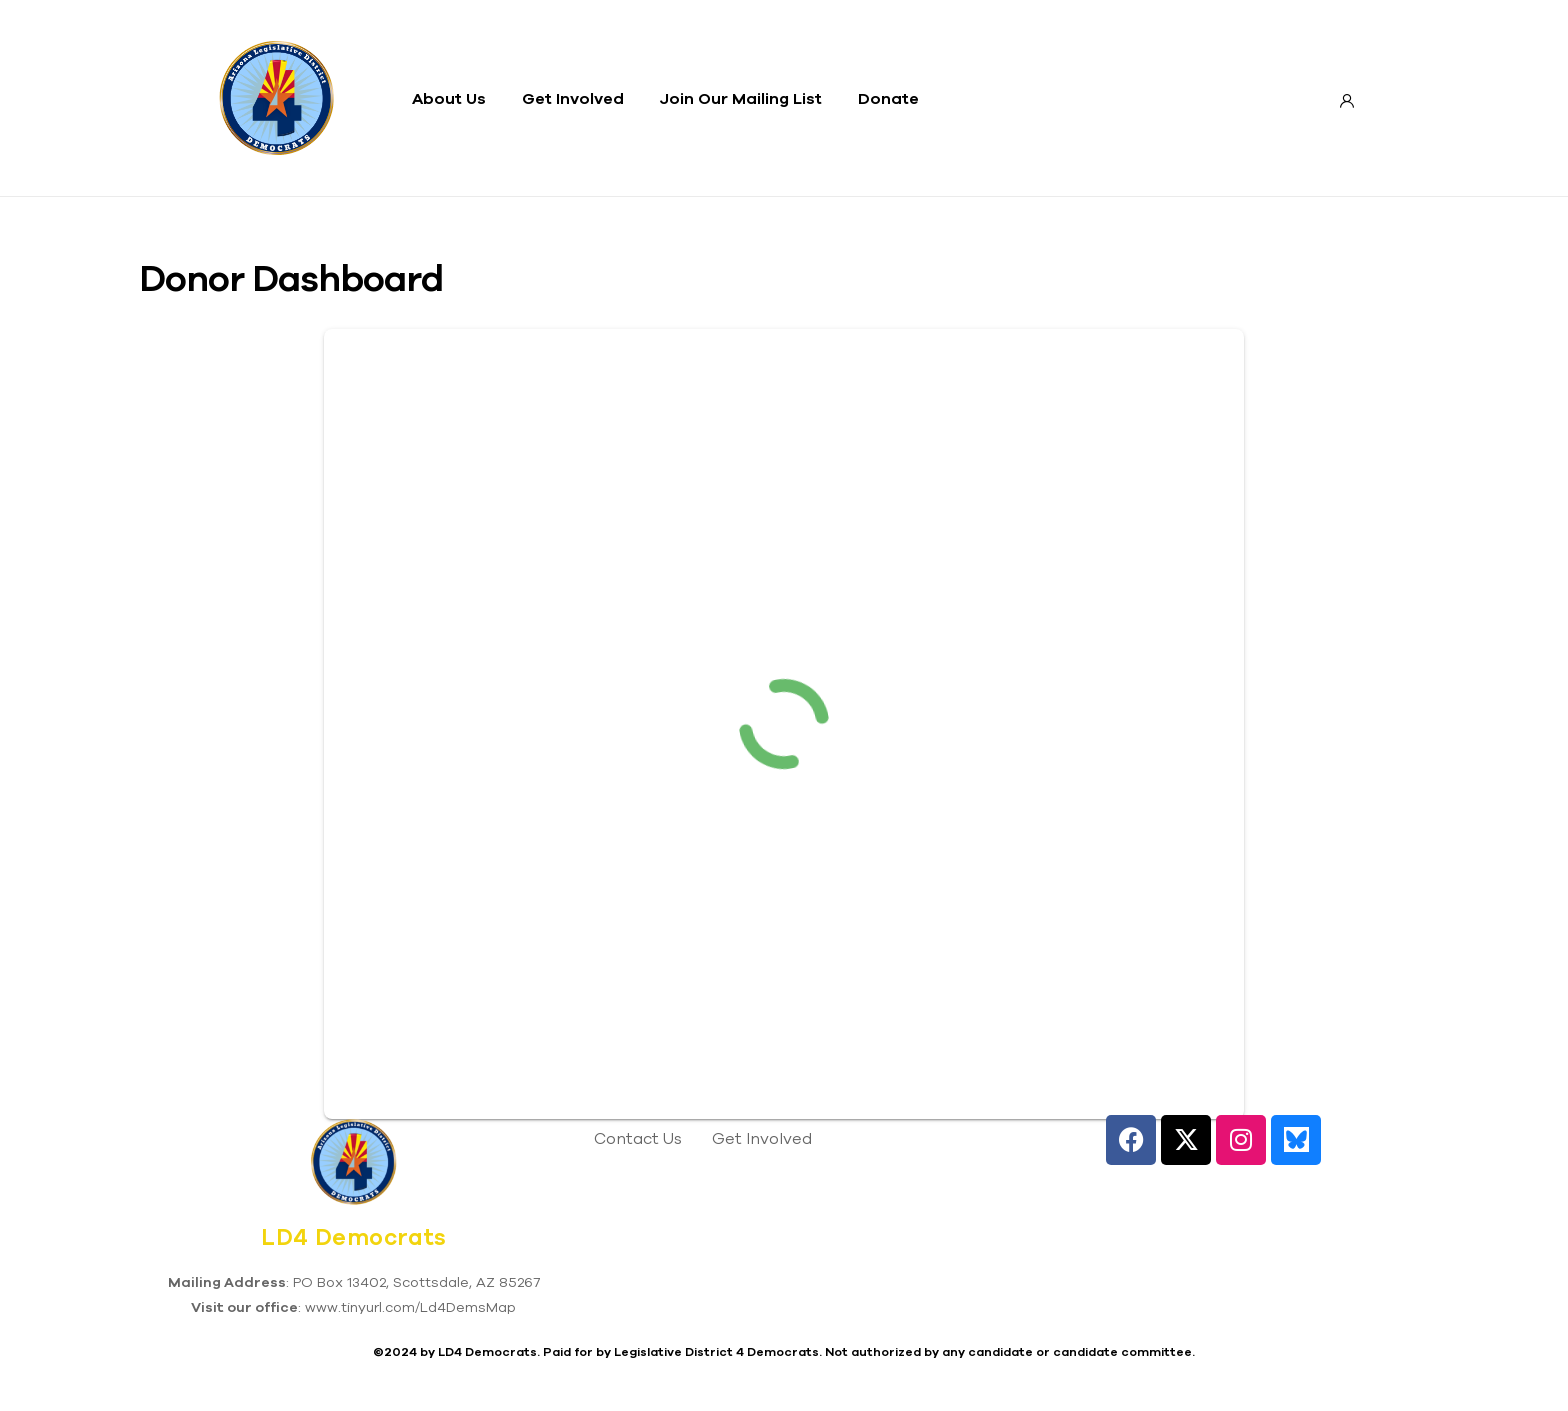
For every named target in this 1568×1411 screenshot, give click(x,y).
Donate (888, 98)
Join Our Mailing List (741, 98)
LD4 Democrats (353, 1237)
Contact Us (638, 1138)
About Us (449, 98)
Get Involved (573, 98)
